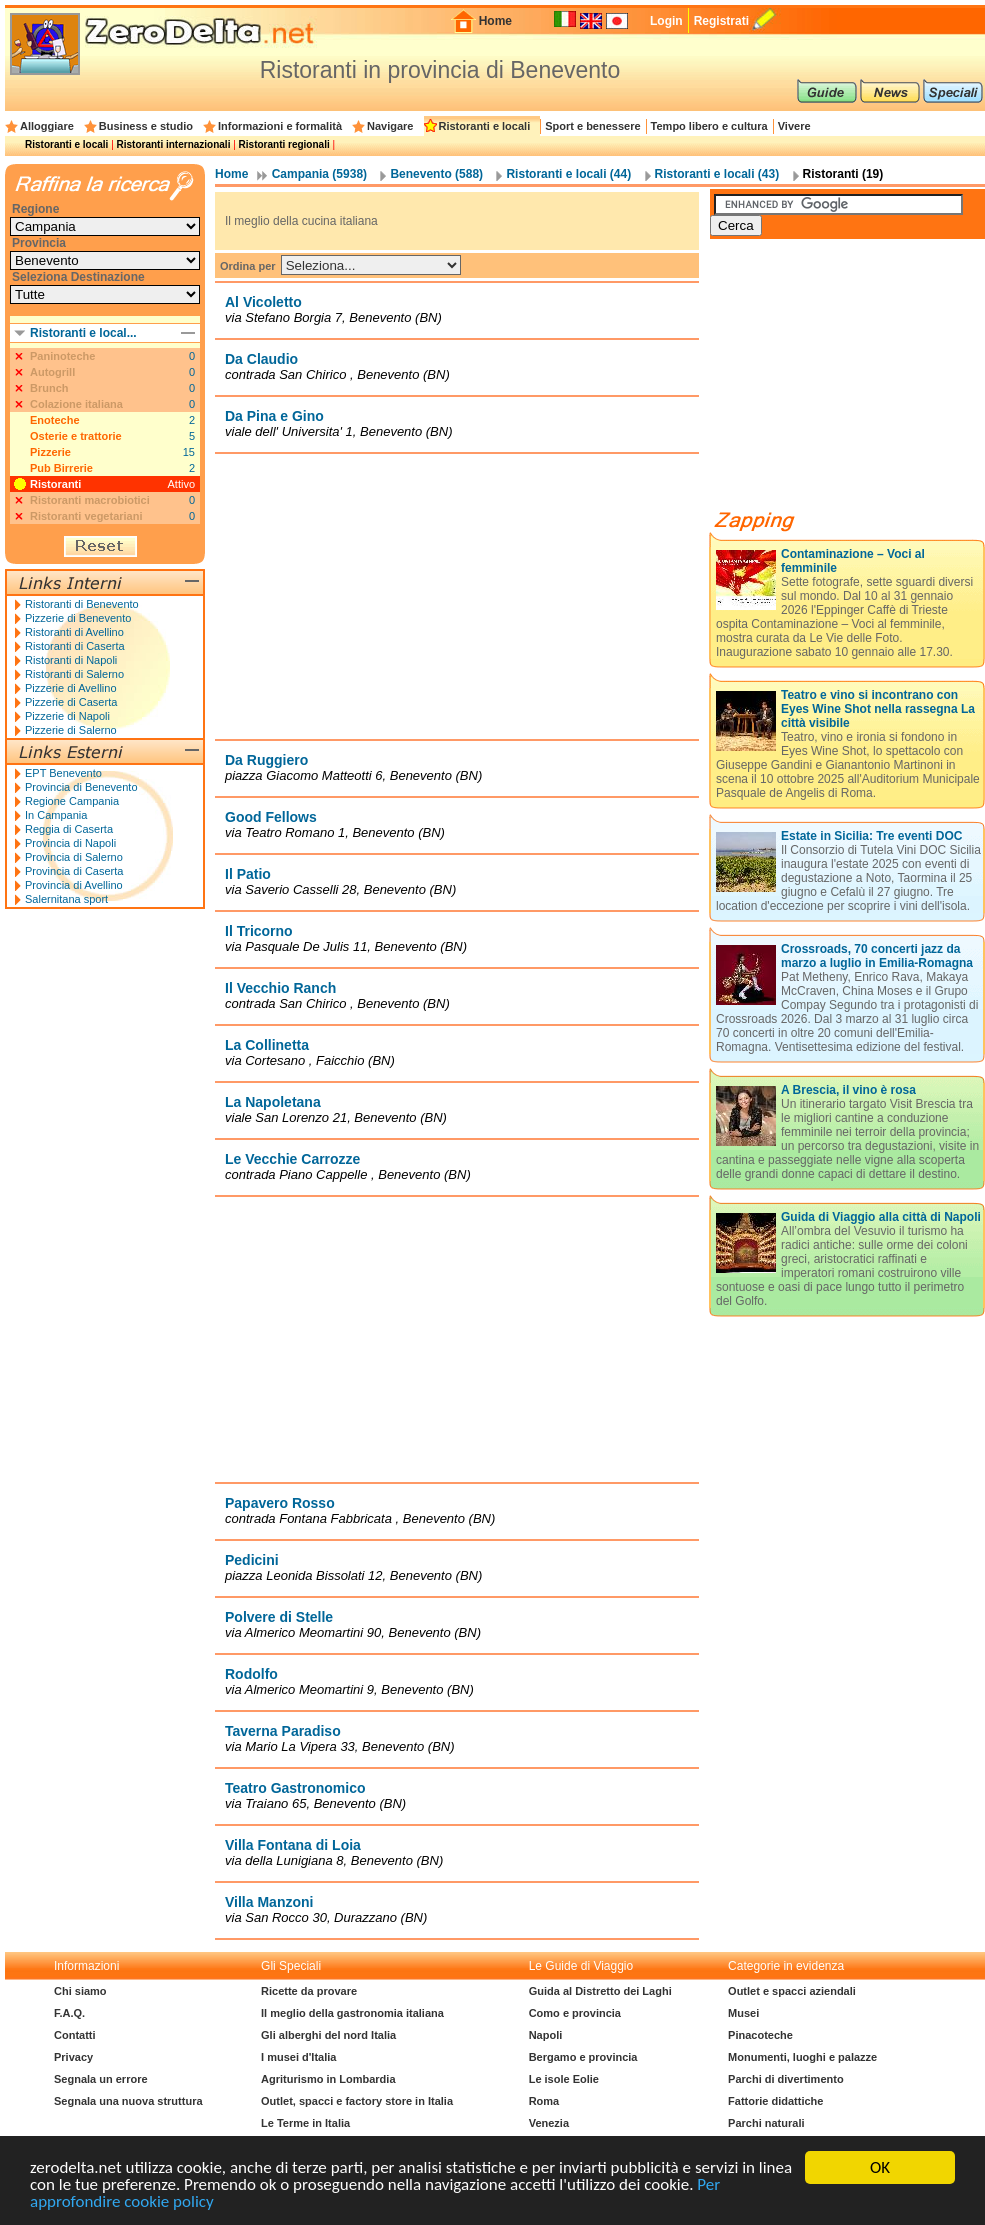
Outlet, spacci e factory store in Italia (357, 2101)
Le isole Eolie (564, 2079)
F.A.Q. (69, 2013)
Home (495, 21)
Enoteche (55, 420)
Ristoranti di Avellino (74, 632)
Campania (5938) (319, 174)
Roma (544, 2101)
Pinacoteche (760, 2035)
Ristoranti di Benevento (82, 604)
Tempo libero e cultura (709, 126)
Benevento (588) (436, 174)
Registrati (721, 21)
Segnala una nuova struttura (128, 2101)
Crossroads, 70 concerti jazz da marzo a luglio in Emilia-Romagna (877, 956)
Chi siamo (80, 1991)
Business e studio (146, 126)
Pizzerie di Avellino (71, 688)
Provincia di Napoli (70, 843)
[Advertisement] (860, 382)
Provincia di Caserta (74, 871)
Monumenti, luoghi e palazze (802, 2057)
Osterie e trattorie (76, 436)
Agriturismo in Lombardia (328, 2079)
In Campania (56, 815)
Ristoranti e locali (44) (568, 174)
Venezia (549, 2123)
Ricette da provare (309, 1991)
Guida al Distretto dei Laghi (600, 1991)
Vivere (794, 126)
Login (666, 21)
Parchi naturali (766, 2123)
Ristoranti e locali (485, 126)
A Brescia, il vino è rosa (848, 1090)
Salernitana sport (66, 899)
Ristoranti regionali (284, 144)
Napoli (546, 2035)
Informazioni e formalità (280, 126)
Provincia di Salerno (74, 857)
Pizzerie (50, 452)
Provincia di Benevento (81, 787)
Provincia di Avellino (74, 885)
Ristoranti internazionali (174, 144)
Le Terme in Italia (305, 2123)
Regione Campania (72, 801)
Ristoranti (55, 484)
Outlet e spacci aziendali (792, 1991)
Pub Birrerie (61, 468)
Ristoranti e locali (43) (717, 174)
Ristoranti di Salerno (74, 674)
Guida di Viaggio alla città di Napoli (881, 1217)
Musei (743, 2013)
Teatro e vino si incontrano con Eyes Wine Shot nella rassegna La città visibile (878, 709)
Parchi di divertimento (786, 2079)
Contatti (75, 2035)
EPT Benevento (63, 773)
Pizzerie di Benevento (78, 618)
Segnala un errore (101, 2079)
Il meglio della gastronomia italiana (352, 2013)
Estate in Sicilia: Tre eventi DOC (871, 836)
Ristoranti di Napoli (71, 660)
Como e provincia (575, 2013)
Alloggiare (47, 126)
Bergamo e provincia (583, 2057)
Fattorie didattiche (775, 2101)
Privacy (73, 2057)
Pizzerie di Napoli (67, 716)
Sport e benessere (592, 126)
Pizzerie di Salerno (71, 730)
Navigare (390, 126)
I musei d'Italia (298, 2057)
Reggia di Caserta (69, 829)
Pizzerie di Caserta (71, 702)
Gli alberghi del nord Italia (328, 2035)
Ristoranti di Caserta (75, 646)
